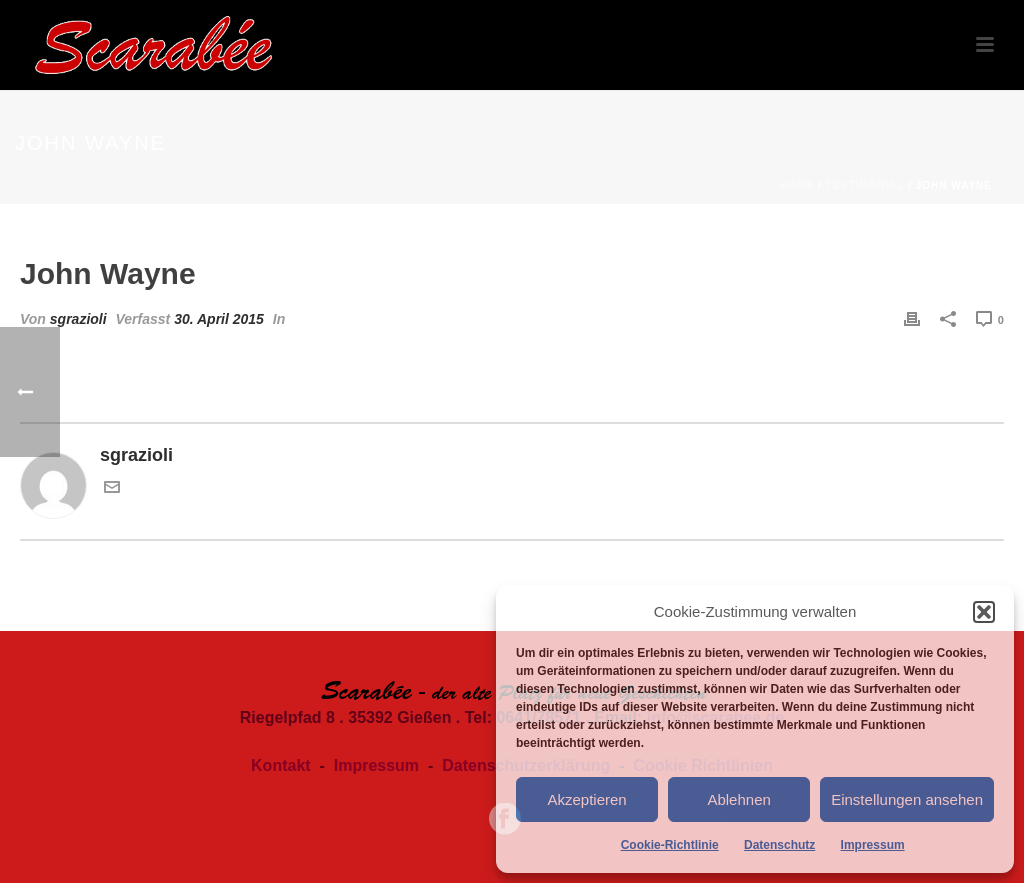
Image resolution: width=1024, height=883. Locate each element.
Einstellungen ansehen (907, 799)
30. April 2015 (219, 319)
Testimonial (865, 185)
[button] (984, 612)
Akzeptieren (586, 799)
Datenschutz (779, 845)
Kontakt (281, 765)
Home (797, 185)
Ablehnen (738, 799)
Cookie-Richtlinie (670, 845)
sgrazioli (78, 319)
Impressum (873, 845)
